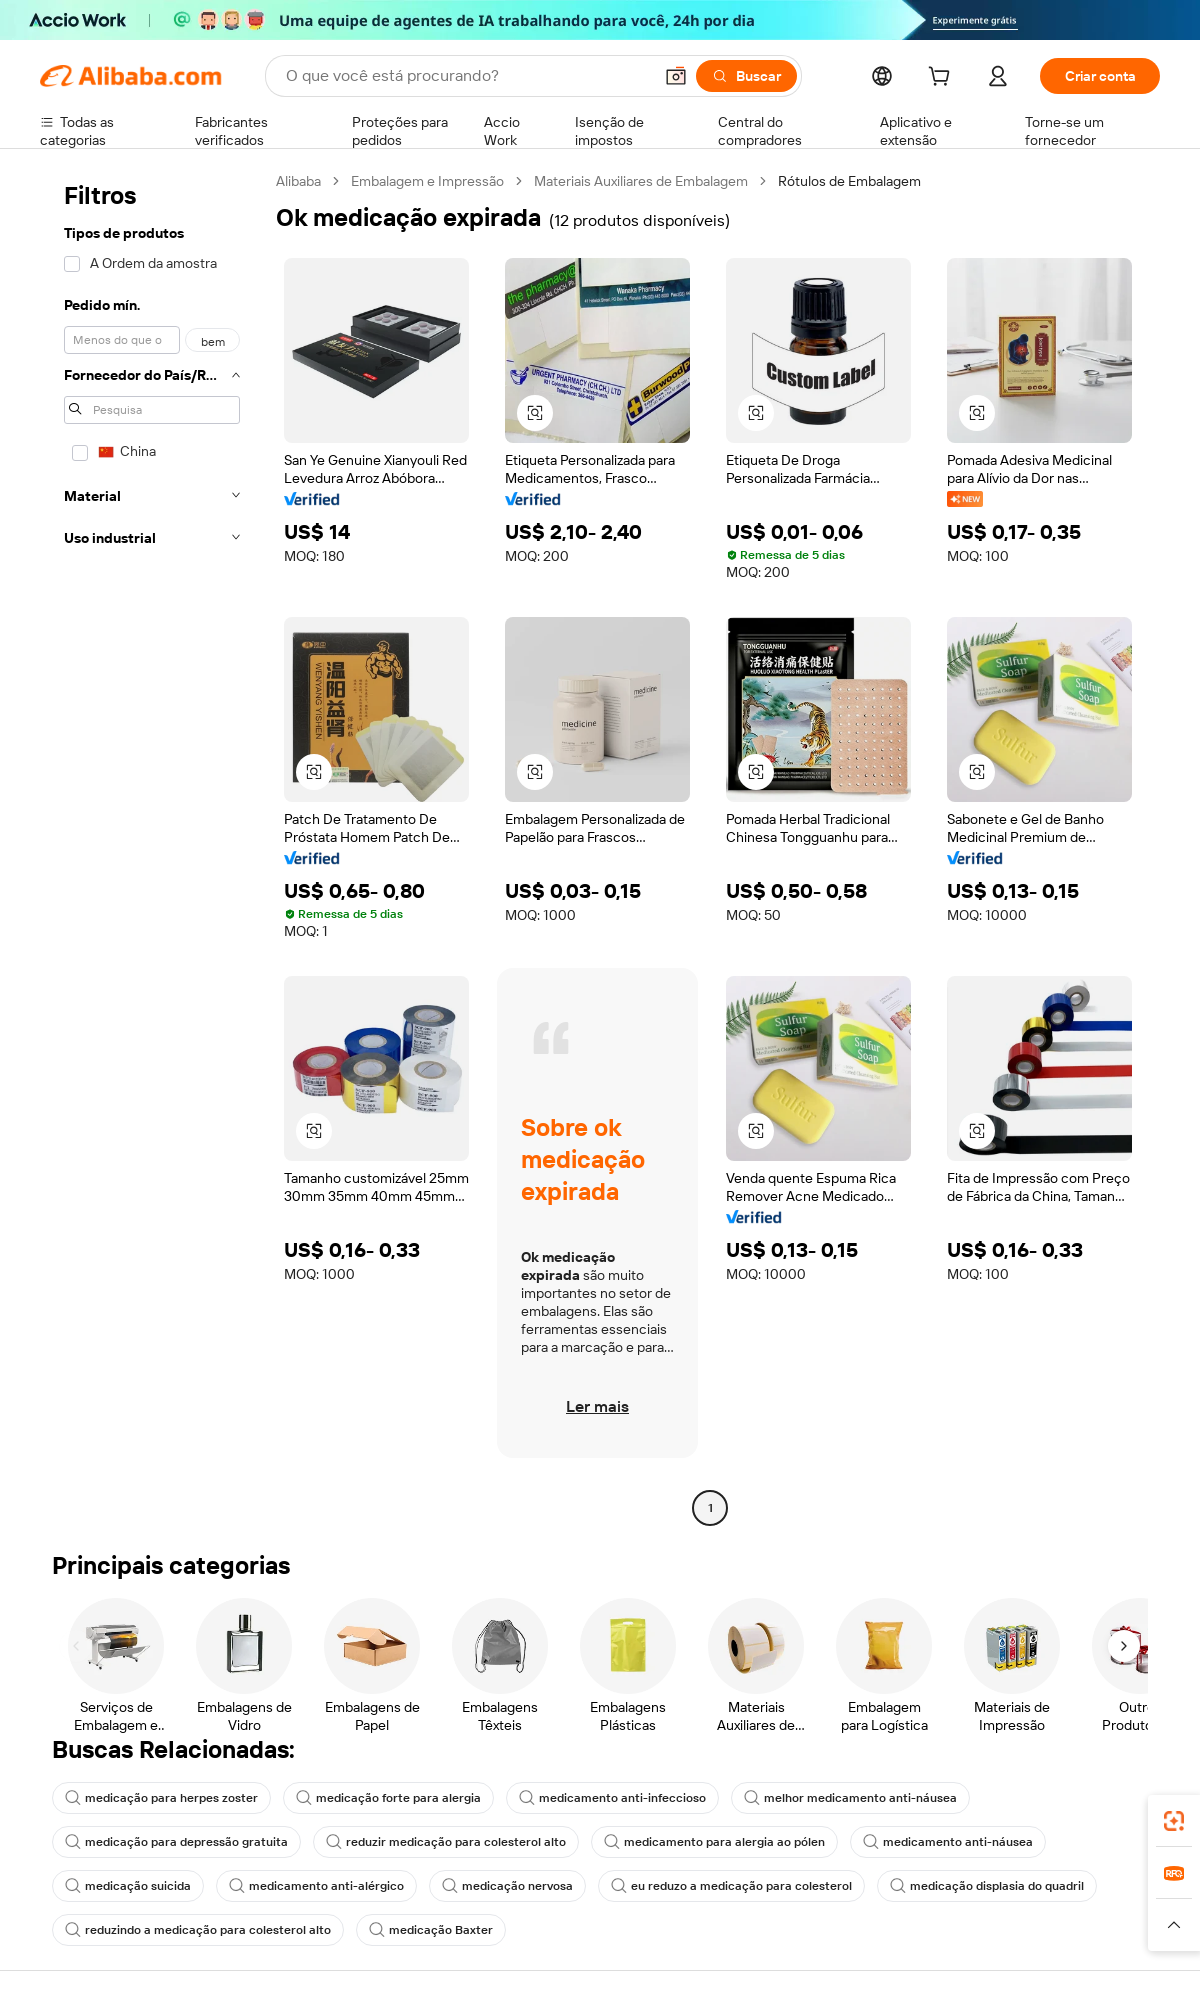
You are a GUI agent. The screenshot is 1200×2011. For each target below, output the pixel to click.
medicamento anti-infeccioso (612, 1798)
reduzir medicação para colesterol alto (446, 1842)
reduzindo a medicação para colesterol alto (198, 1930)
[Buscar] (746, 76)
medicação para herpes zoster (161, 1798)
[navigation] (152, 847)
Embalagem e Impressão (427, 181)
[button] (676, 76)
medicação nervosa (507, 1886)
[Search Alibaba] (467, 76)
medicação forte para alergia (388, 1798)
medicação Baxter (431, 1930)
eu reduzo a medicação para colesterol (731, 1886)
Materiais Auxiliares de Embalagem (641, 181)
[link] (1174, 1821)
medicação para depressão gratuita (176, 1842)
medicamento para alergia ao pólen (714, 1842)
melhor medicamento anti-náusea (850, 1798)
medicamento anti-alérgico (316, 1886)
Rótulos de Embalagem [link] (849, 181)
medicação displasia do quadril (987, 1886)
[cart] (943, 79)
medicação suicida (128, 1886)
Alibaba (298, 181)
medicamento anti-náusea (948, 1842)
